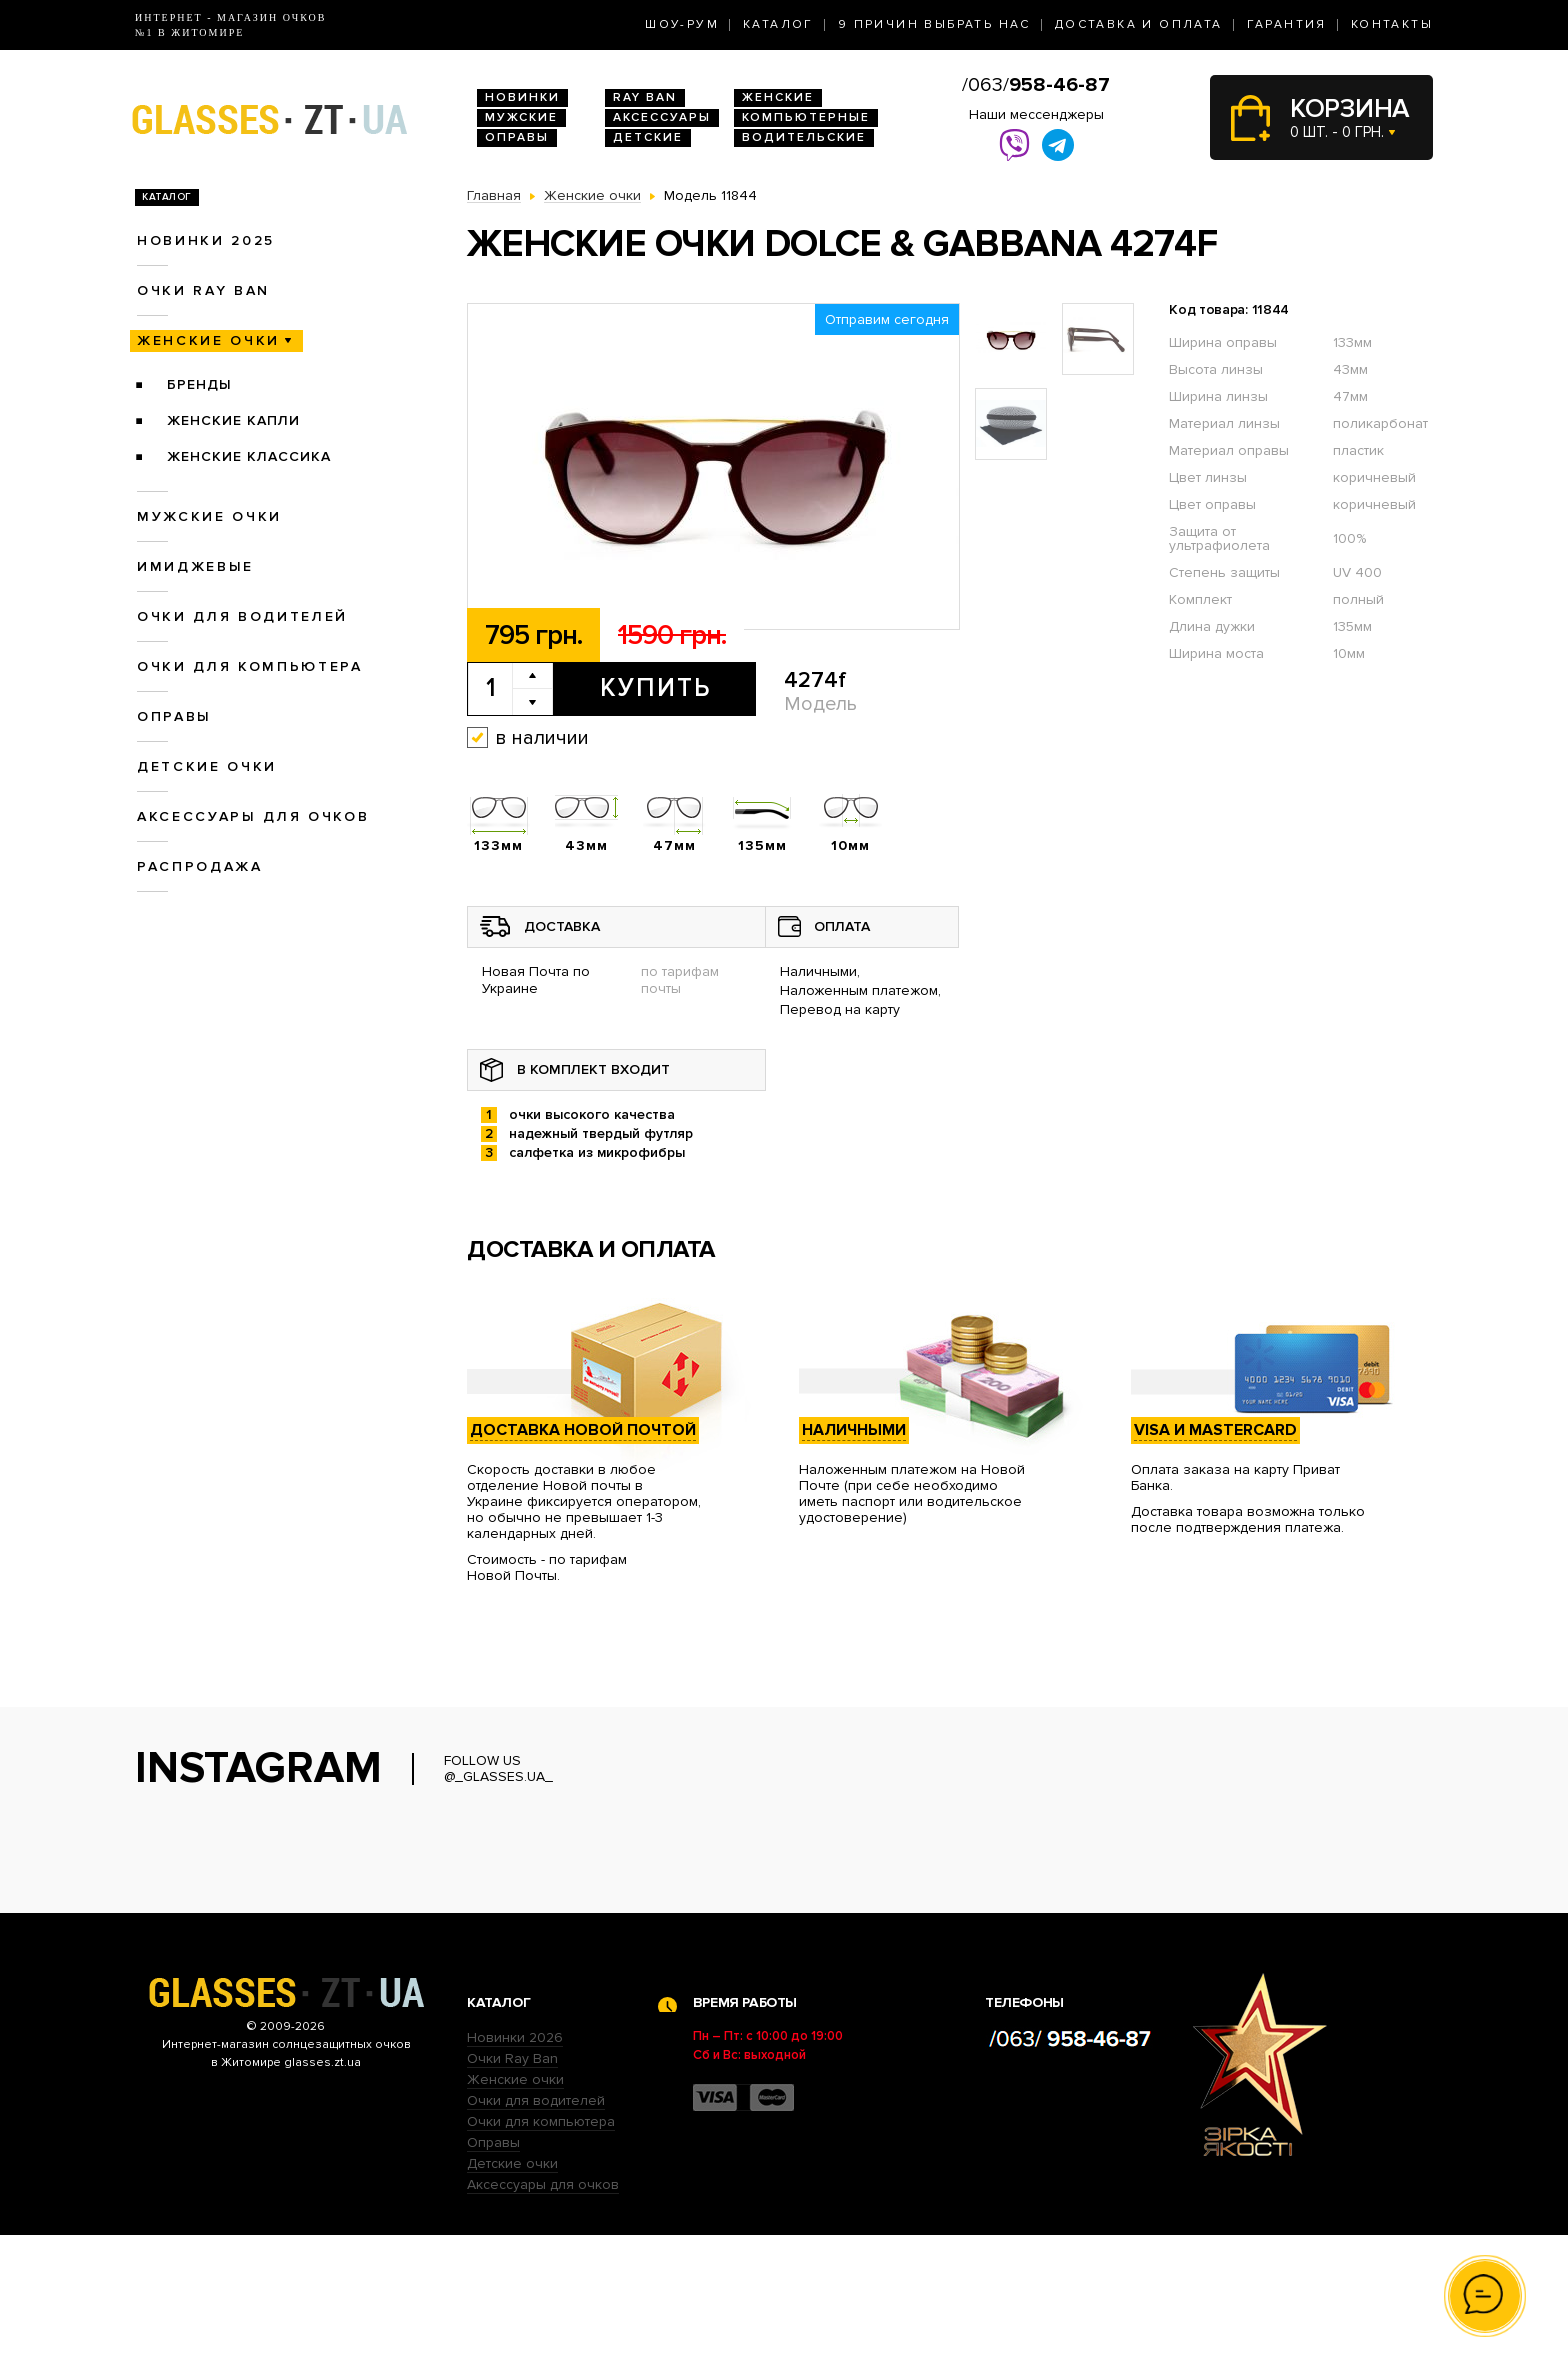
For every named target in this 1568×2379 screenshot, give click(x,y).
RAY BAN (645, 97)
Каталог (778, 24)
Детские (648, 137)
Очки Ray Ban (512, 2202)
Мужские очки (209, 516)
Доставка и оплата (1139, 24)
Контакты (1392, 24)
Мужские (521, 117)
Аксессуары (662, 117)
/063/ (1036, 85)
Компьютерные (806, 117)
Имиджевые (195, 566)
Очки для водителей (242, 616)
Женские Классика (249, 456)
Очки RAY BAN (203, 290)
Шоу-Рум (682, 24)
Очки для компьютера (250, 666)
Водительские (804, 137)
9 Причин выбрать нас (934, 24)
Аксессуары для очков (253, 816)
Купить (655, 688)
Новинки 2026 (515, 2181)
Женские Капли (233, 420)
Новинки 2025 (206, 240)
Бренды (199, 384)
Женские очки (208, 340)
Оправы (517, 137)
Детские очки (207, 766)
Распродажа (200, 866)
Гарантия (1287, 24)
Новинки (522, 97)
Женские (778, 97)
